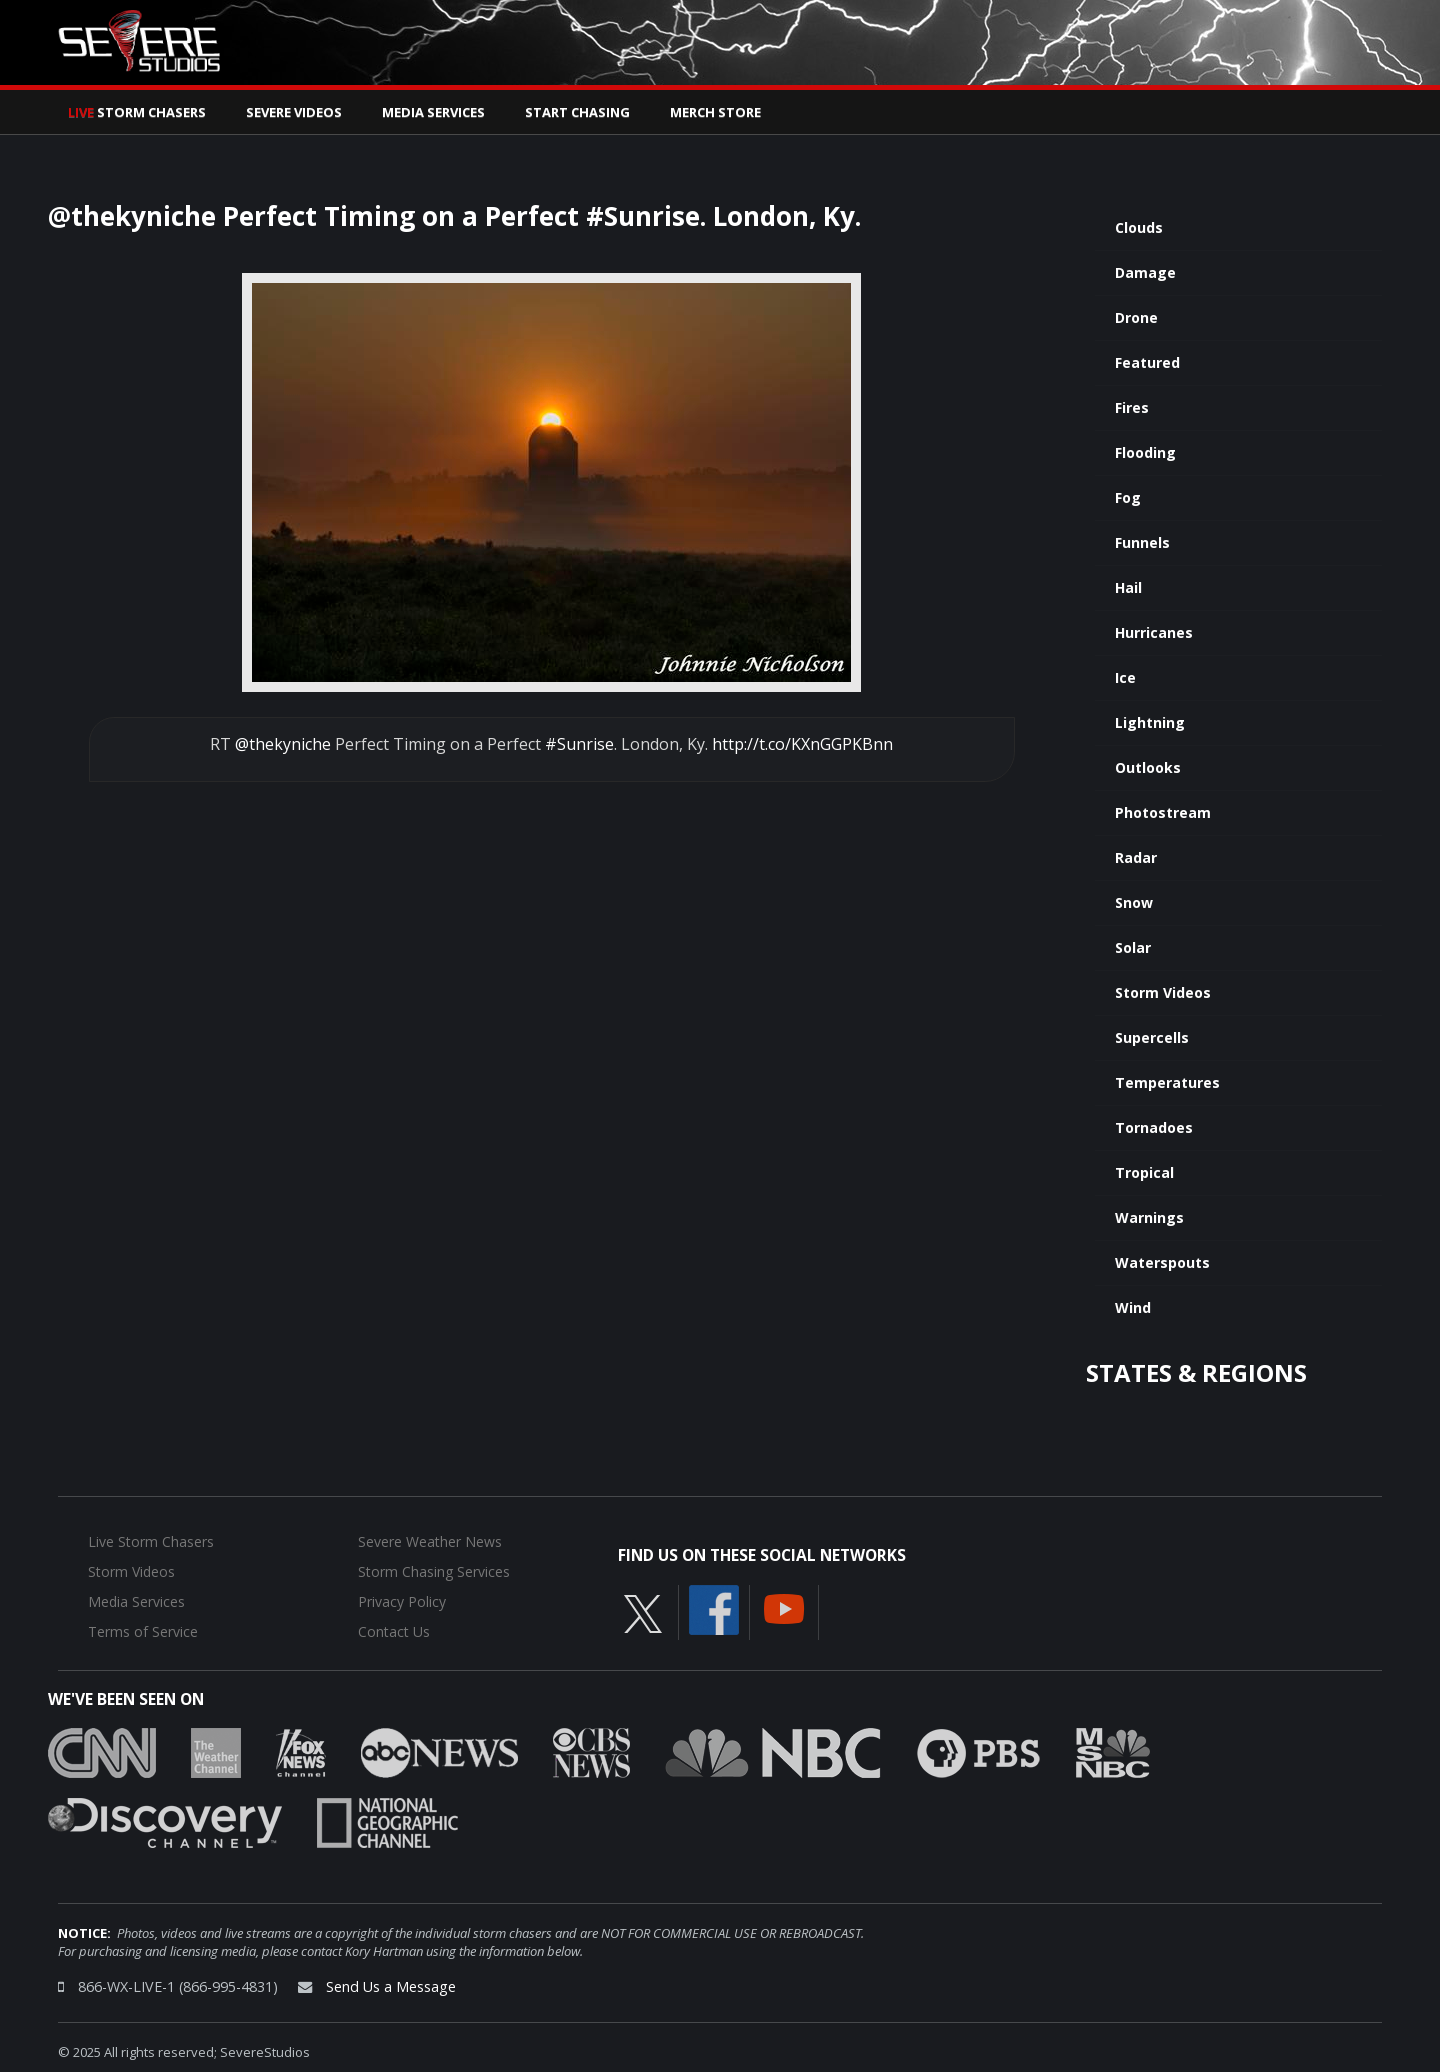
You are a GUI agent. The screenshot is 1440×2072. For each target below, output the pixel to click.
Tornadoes (1154, 1127)
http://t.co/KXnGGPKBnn (802, 744)
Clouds (1139, 227)
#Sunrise (579, 744)
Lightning (1150, 722)
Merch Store (715, 112)
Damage (1145, 272)
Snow (1134, 902)
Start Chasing (577, 112)
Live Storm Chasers (151, 1541)
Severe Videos (294, 112)
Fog (1128, 497)
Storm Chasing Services (434, 1571)
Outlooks (1148, 767)
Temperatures (1167, 1082)
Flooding (1145, 452)
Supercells (1152, 1037)
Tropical (1144, 1172)
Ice (1125, 677)
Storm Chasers (137, 112)
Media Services (433, 112)
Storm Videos (1163, 992)
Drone (1136, 317)
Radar (1136, 857)
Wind (1133, 1307)
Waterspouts (1162, 1262)
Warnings (1149, 1217)
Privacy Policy (402, 1601)
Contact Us (394, 1631)
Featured (1147, 362)
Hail (1128, 587)
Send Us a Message (391, 1986)
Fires (1132, 407)
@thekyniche (283, 744)
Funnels (1142, 542)
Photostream (1163, 812)
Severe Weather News (430, 1541)
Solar (1133, 947)
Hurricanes (1154, 632)
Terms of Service (143, 1631)
